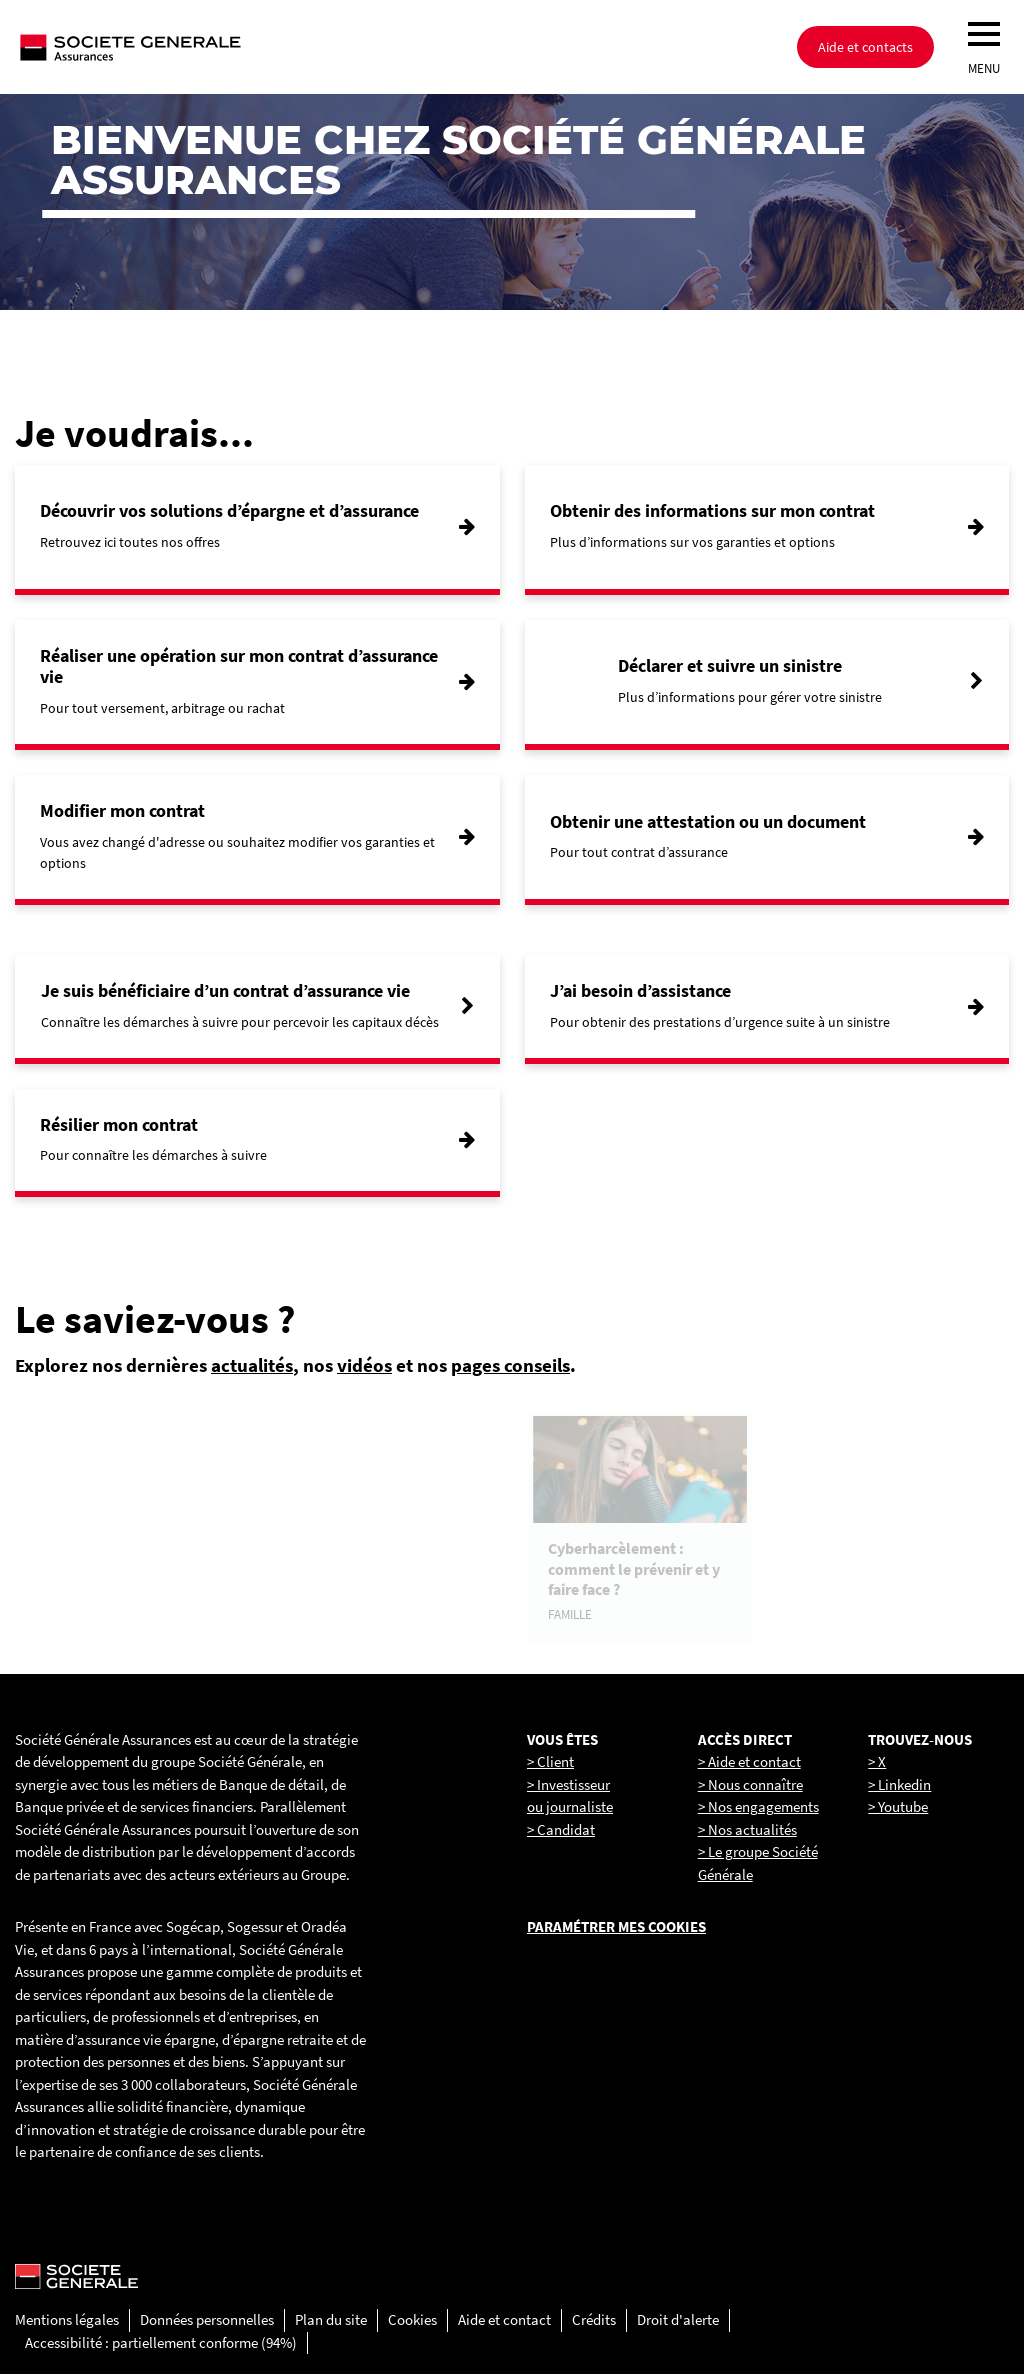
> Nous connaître (750, 1784)
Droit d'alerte (678, 2319)
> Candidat (561, 1829)
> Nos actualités (747, 1829)
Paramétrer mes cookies (616, 1926)
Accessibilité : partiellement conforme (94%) (161, 2342)
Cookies (412, 2319)
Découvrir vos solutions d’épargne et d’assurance (229, 510)
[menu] (984, 34)
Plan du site (331, 2319)
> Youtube (898, 1806)
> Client (550, 1761)
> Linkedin (899, 1784)
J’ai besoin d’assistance (640, 990)
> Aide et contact (749, 1761)
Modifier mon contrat (122, 810)
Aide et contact (504, 2319)
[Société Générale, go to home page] (195, 47)
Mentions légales (67, 2319)
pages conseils (510, 1365)
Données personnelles (207, 2319)
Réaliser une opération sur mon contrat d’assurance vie (239, 666)
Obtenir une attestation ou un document (708, 821)
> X (877, 1761)
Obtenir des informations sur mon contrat (712, 510)
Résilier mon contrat (119, 1124)
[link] (128, 1527)
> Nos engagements (758, 1806)
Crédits (594, 2319)
